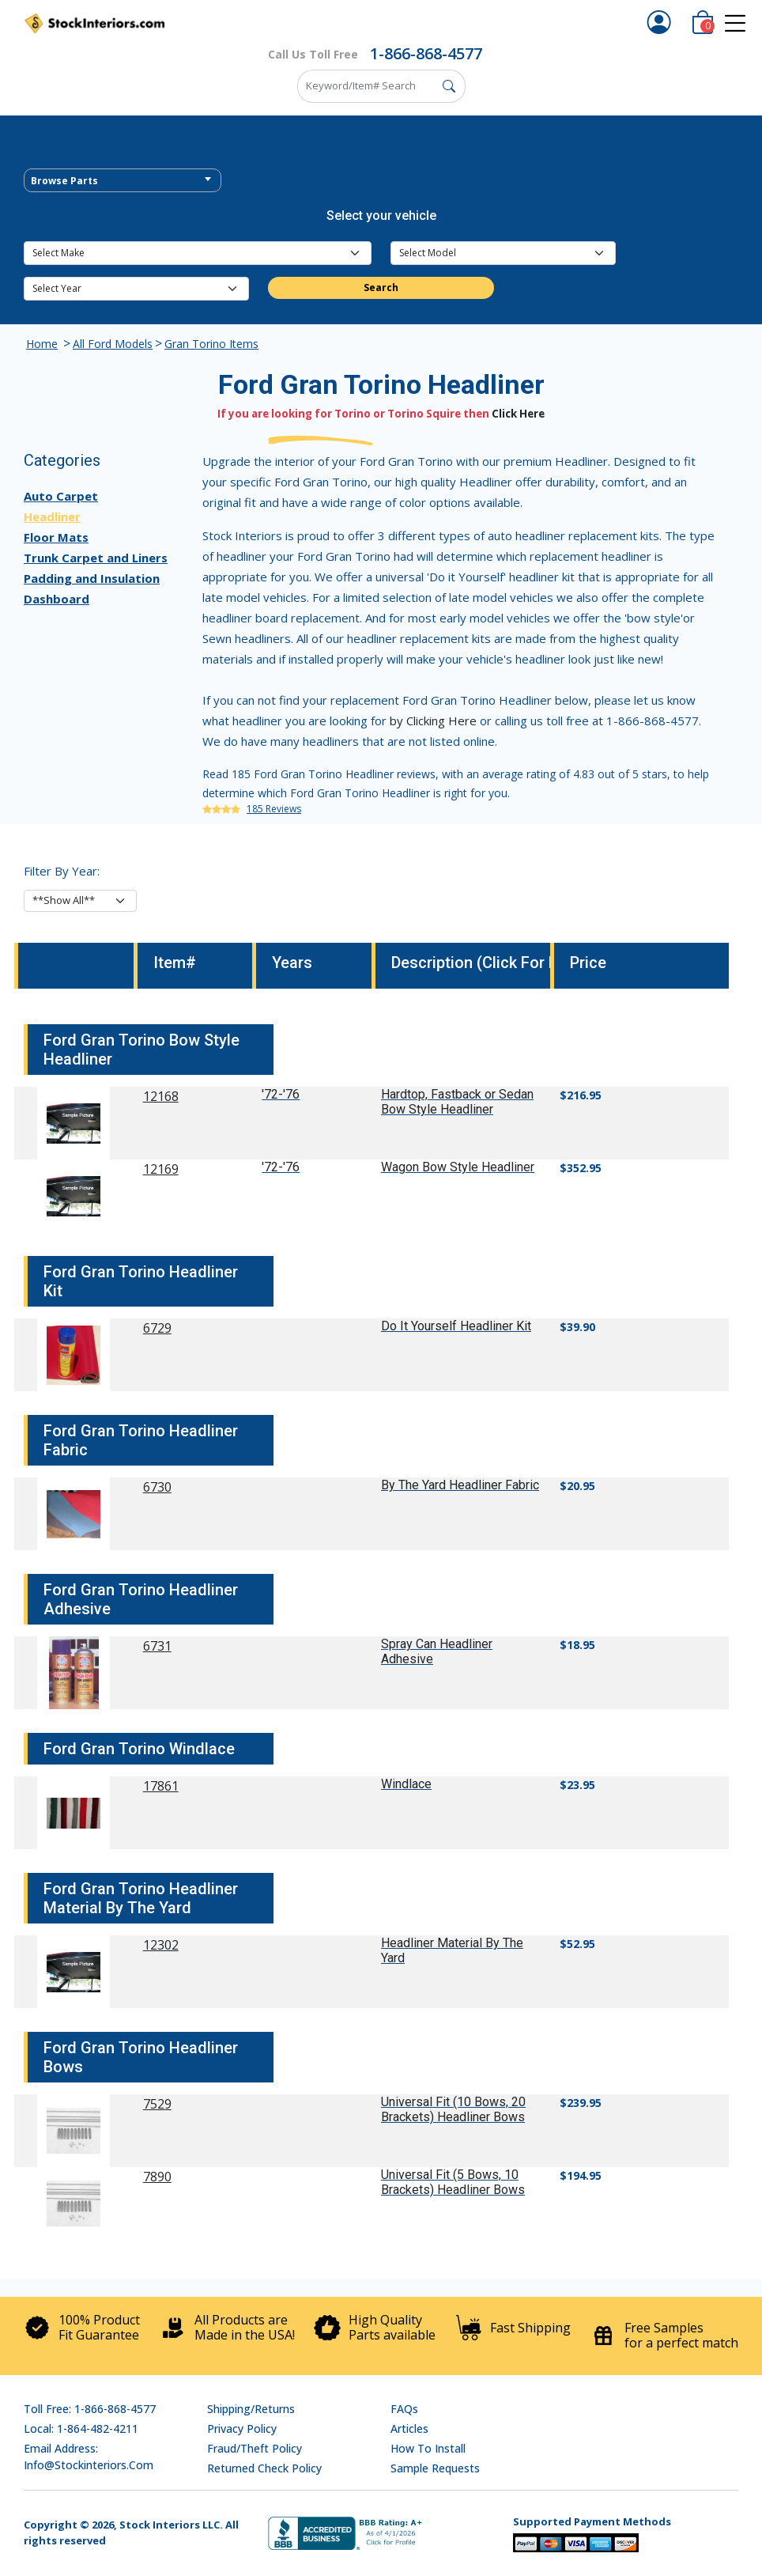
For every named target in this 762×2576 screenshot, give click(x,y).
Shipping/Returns (251, 2408)
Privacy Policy (242, 2428)
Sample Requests (435, 2468)
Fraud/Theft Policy (254, 2448)
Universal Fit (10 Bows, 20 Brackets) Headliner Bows (453, 2109)
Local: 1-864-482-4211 (81, 2428)
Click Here (518, 414)
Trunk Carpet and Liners (96, 558)
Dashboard (56, 599)
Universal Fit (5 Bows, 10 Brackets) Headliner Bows (453, 2182)
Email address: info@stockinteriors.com (88, 2456)
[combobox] (122, 180)
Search (381, 287)
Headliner (52, 516)
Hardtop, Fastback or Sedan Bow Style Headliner (457, 1102)
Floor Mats (56, 537)
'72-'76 (281, 1094)
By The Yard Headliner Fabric (460, 1484)
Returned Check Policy (264, 2468)
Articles (409, 2428)
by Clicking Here (433, 720)
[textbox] (123, 181)
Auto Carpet (61, 496)
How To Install (428, 2448)
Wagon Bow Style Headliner (457, 1167)
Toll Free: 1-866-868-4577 (90, 2408)
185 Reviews (274, 808)
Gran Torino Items (211, 343)
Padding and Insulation (92, 578)
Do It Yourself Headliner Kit (456, 1325)
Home (42, 343)
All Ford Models (113, 343)
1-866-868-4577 (426, 53)
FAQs (404, 2408)
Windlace (406, 1783)
